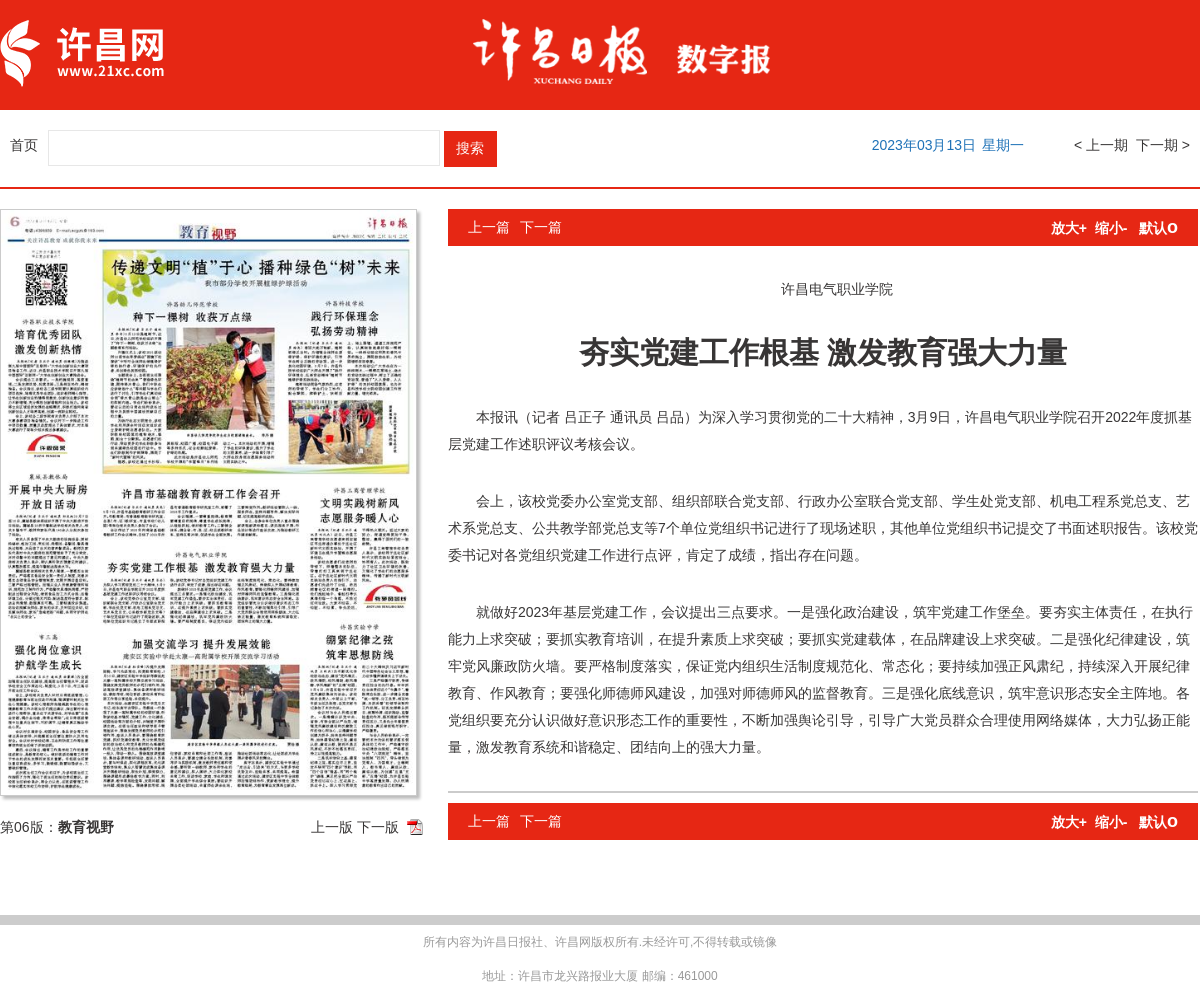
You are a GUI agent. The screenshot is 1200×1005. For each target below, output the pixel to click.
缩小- (1111, 228)
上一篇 (489, 227)
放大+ (1069, 228)
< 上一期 (1101, 145)
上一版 (332, 827)
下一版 (378, 827)
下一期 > (1163, 145)
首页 (24, 145)
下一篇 (541, 227)
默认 (1158, 228)
